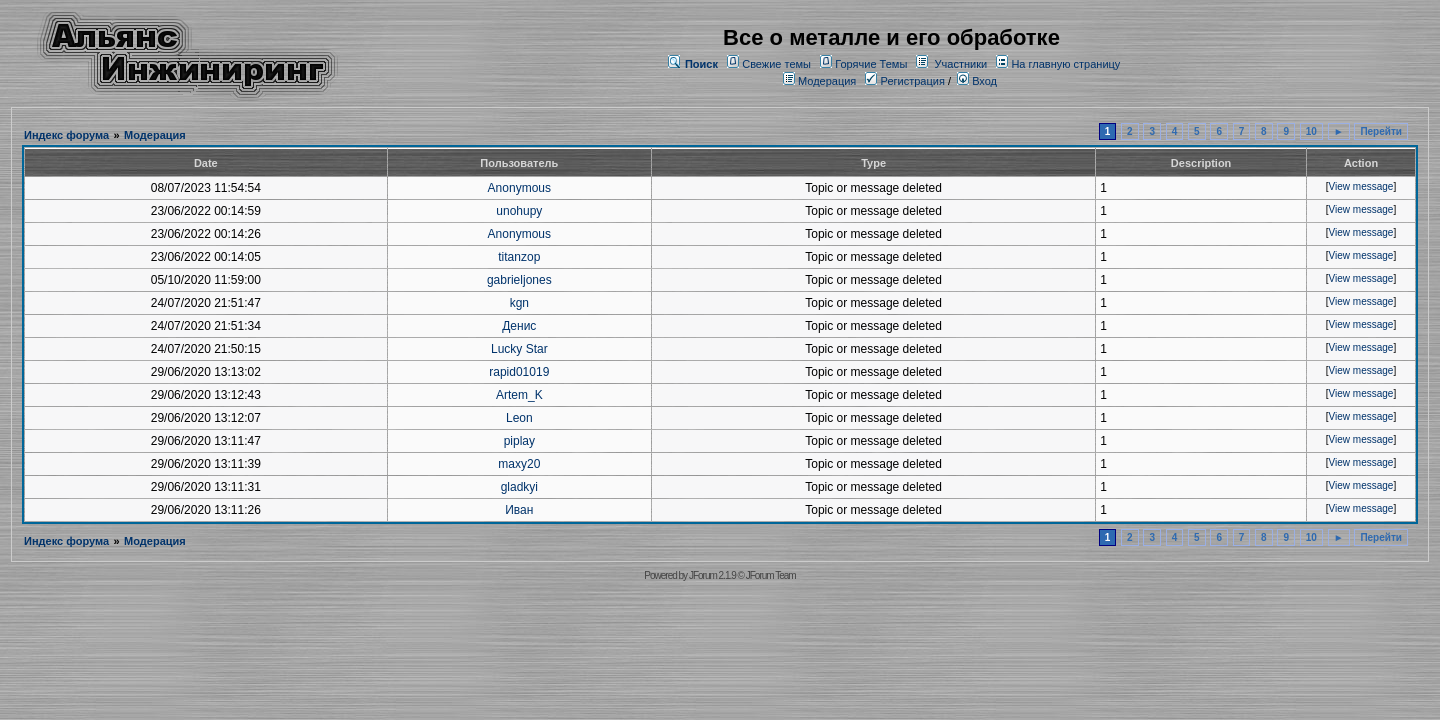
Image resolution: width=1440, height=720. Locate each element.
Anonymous (519, 188)
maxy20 (519, 464)
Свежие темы (776, 64)
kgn (519, 303)
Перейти (1381, 131)
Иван (519, 510)
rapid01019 (519, 372)
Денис (519, 326)
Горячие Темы (871, 64)
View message (1361, 186)
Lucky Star (519, 349)
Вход (977, 81)
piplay (519, 441)
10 (1311, 131)
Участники (961, 64)
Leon (519, 418)
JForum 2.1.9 (712, 575)
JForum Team (771, 575)
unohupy (519, 211)
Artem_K (519, 395)
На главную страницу (1065, 64)
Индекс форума (66, 135)
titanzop (519, 257)
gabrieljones (519, 280)
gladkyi (519, 487)
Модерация (827, 81)
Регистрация (904, 81)
